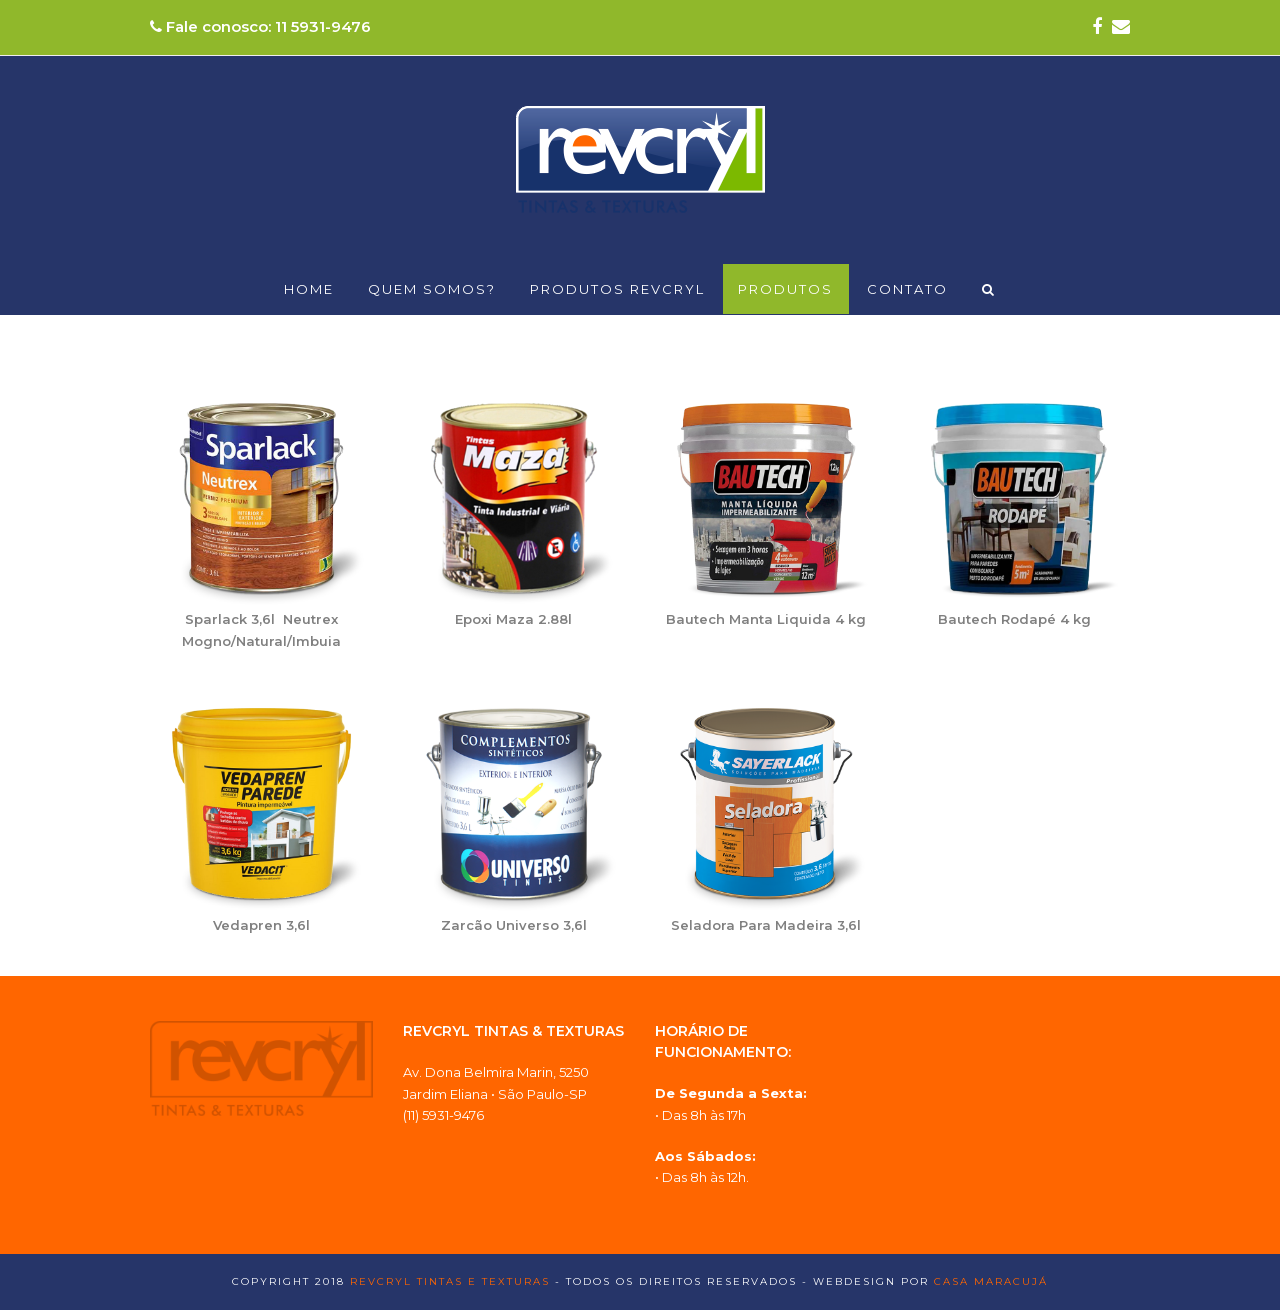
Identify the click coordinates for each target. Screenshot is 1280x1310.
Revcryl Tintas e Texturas (450, 1281)
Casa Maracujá (991, 1281)
